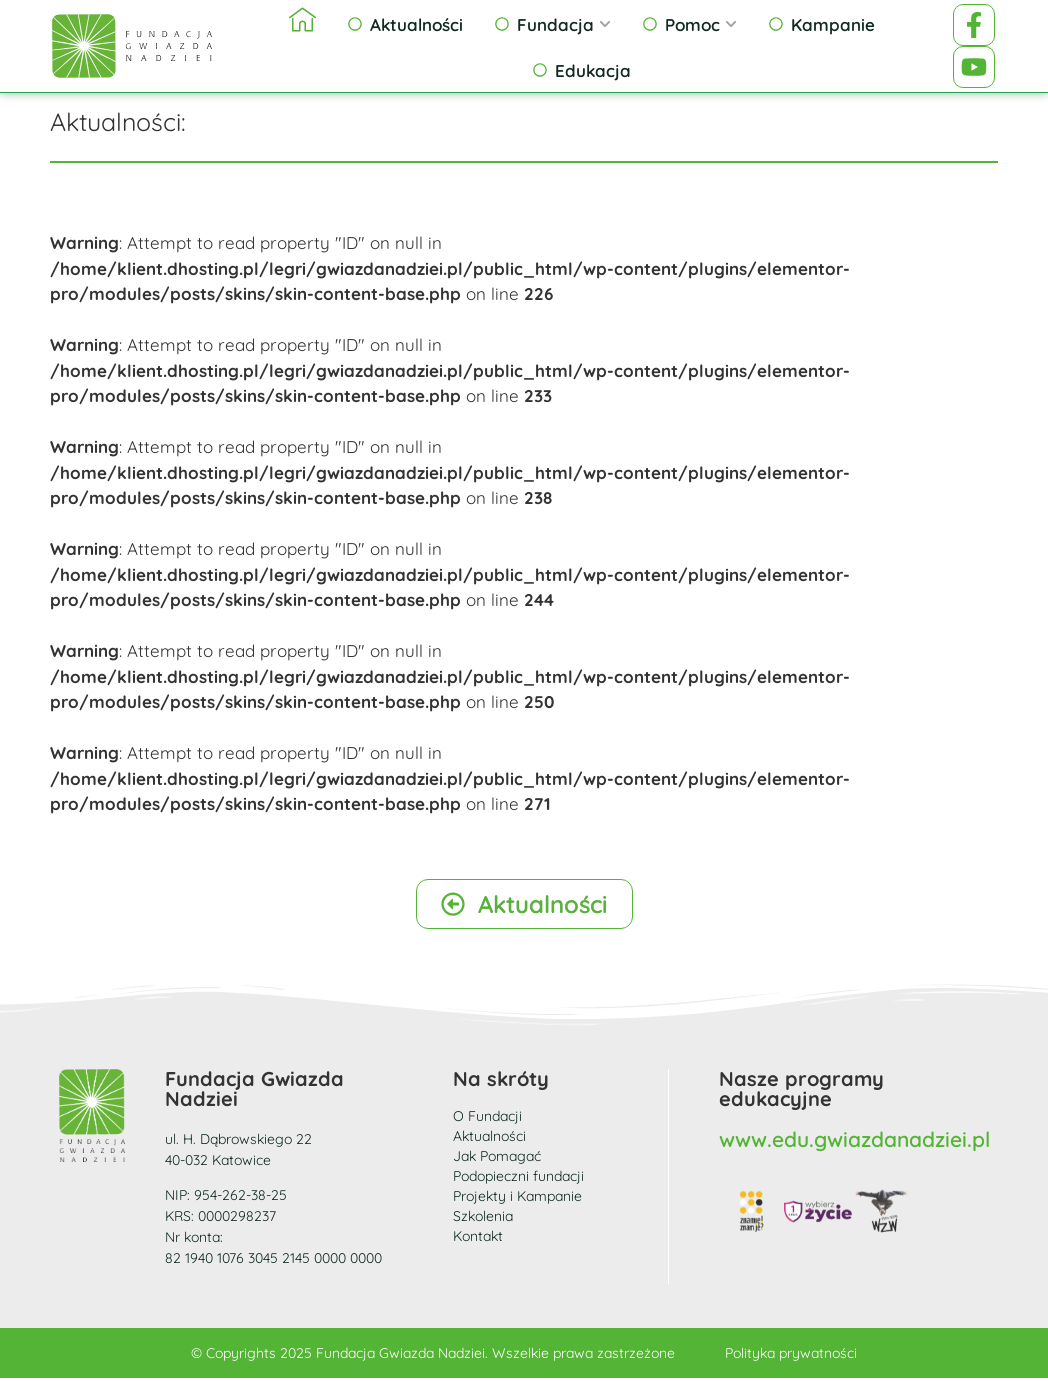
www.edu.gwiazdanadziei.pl (854, 1142)
